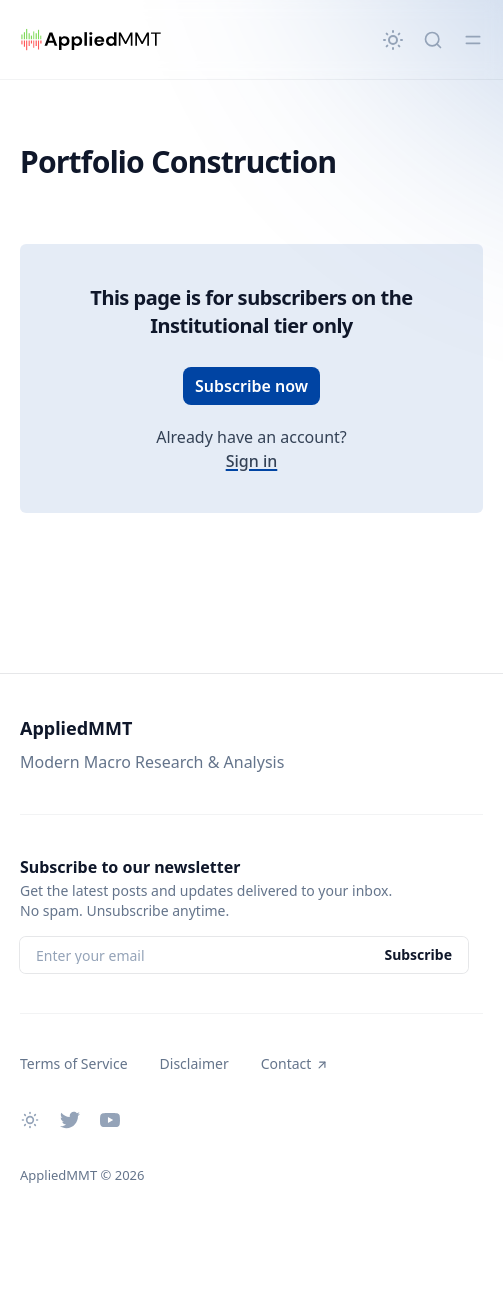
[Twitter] (70, 1120)
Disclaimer (194, 1063)
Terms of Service (74, 1063)
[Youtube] (110, 1120)
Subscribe (418, 954)
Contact (295, 1063)
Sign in (252, 461)
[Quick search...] (433, 40)
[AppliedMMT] (91, 40)
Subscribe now (251, 386)
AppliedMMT (76, 728)
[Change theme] (393, 40)
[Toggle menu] (473, 40)
